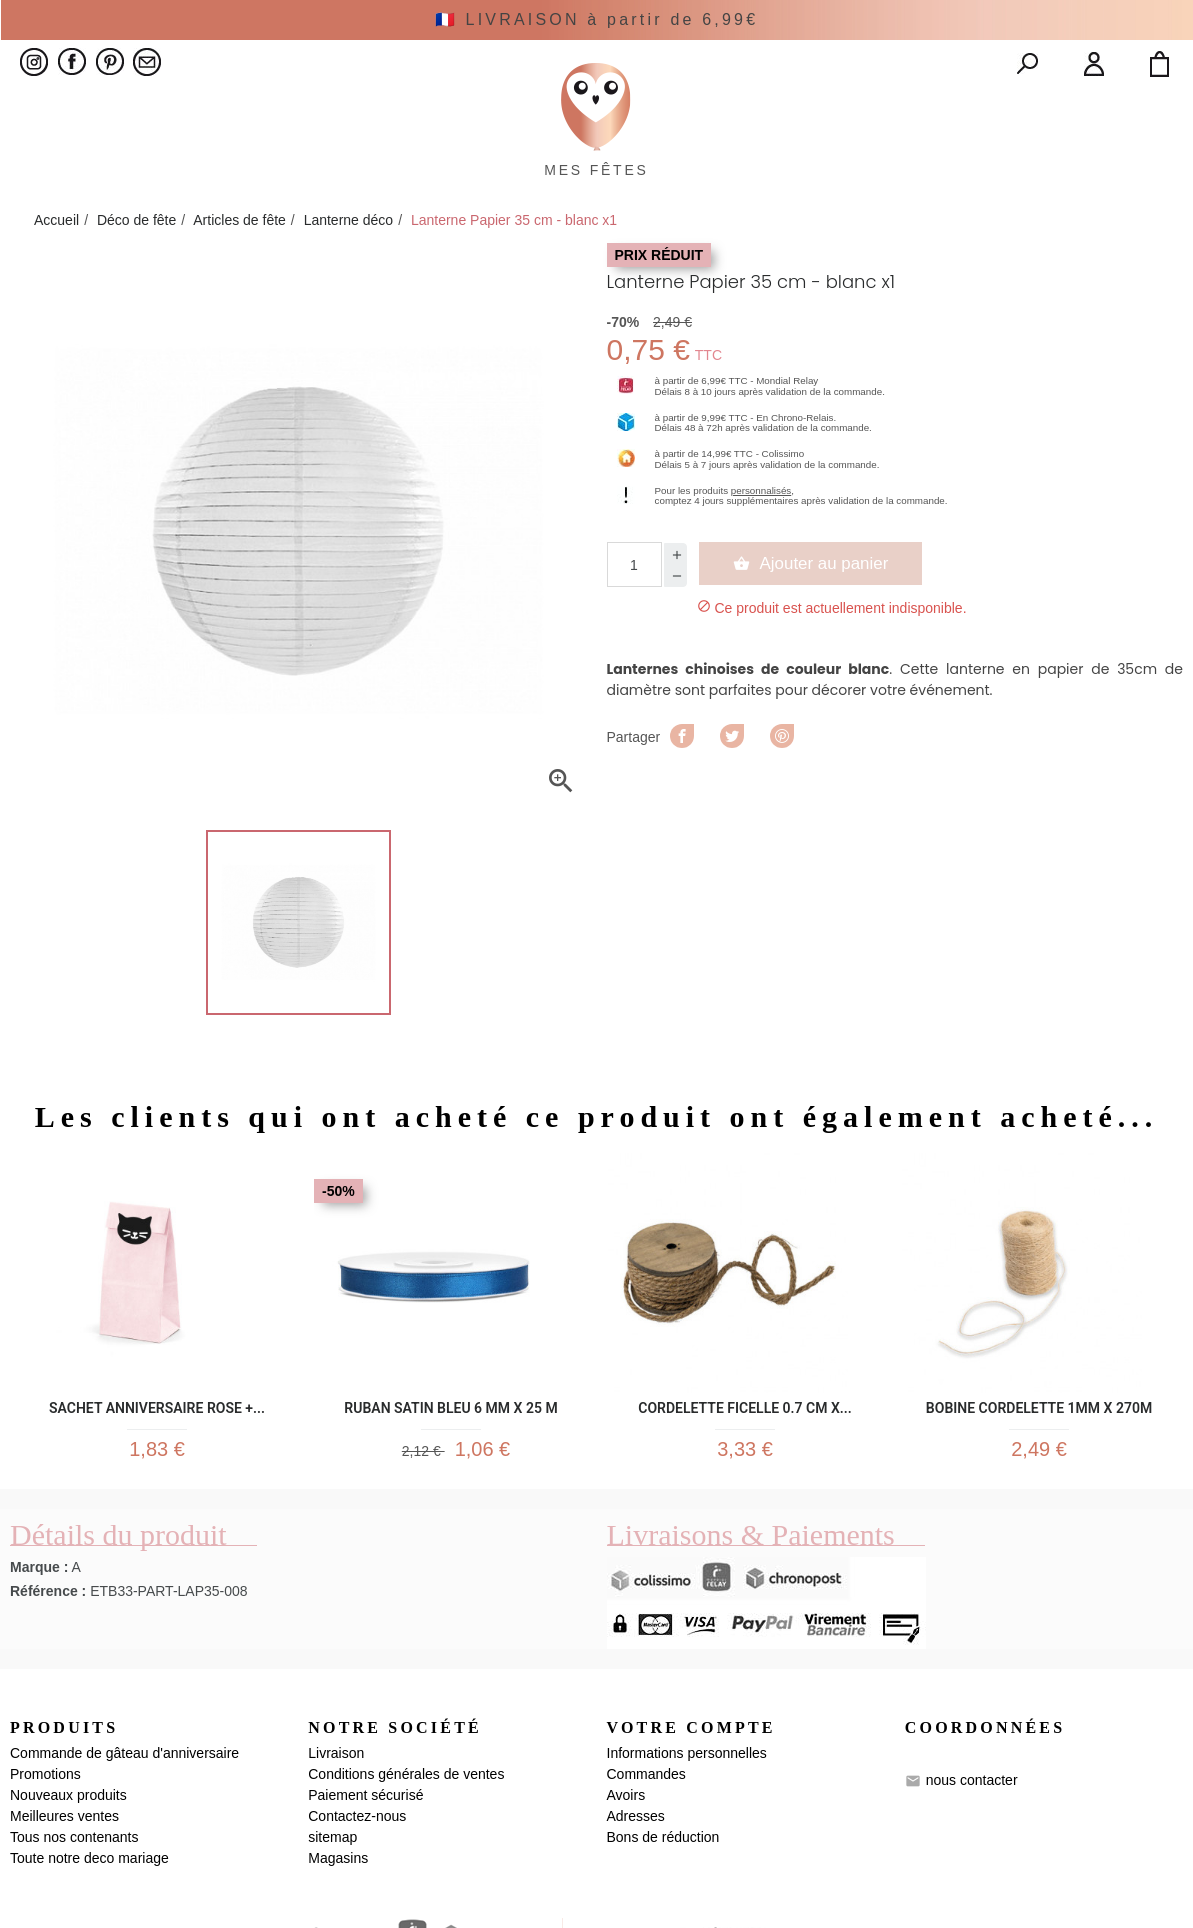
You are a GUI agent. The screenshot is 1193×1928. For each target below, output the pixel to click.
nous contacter (972, 1883)
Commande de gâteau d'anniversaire (124, 1856)
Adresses (636, 1919)
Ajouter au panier (818, 654)
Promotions (45, 1877)
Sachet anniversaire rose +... (157, 1495)
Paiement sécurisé (365, 1898)
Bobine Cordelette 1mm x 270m (1039, 1495)
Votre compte (691, 1829)
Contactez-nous (357, 1919)
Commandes (646, 1877)
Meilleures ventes (64, 1919)
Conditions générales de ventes (406, 1877)
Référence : (48, 1693)
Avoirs (626, 1898)
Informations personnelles (687, 1856)
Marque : (39, 1669)
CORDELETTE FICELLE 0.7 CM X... (744, 1495)
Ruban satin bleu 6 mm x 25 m (450, 1495)
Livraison (336, 1856)
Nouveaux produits (68, 1898)
